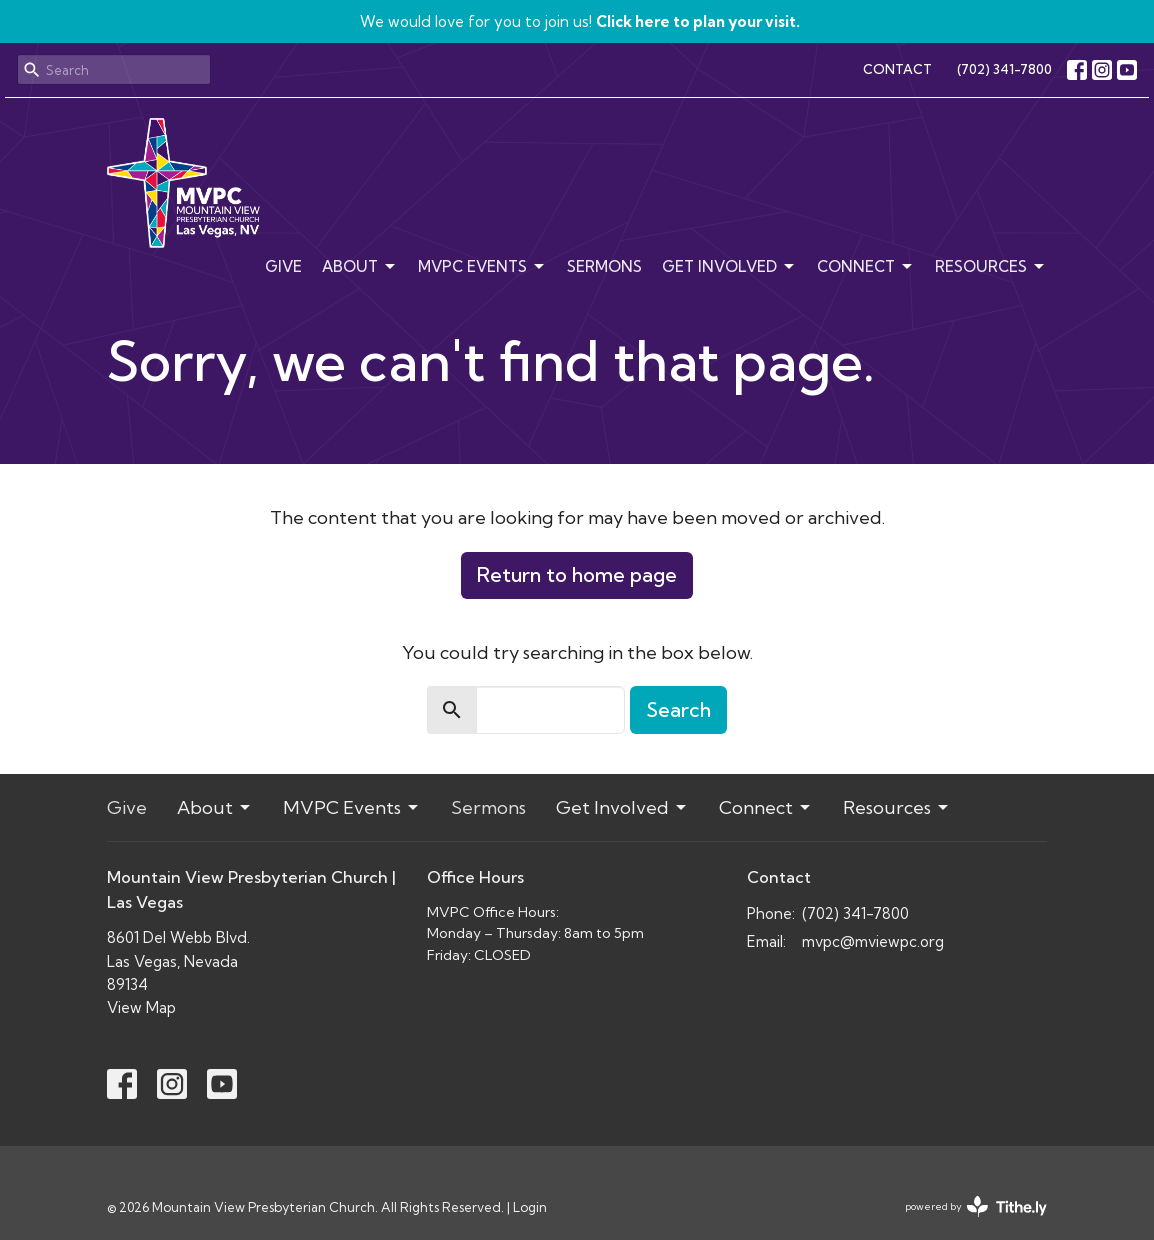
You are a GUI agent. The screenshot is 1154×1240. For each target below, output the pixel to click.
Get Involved (729, 267)
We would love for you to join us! (580, 21)
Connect (866, 267)
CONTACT (897, 69)
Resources (991, 267)
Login (530, 1207)
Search (678, 709)
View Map (141, 1007)
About (360, 267)
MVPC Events (482, 267)
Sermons (604, 266)
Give (283, 266)
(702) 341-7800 (1004, 69)
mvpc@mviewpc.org (873, 941)
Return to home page (577, 574)
